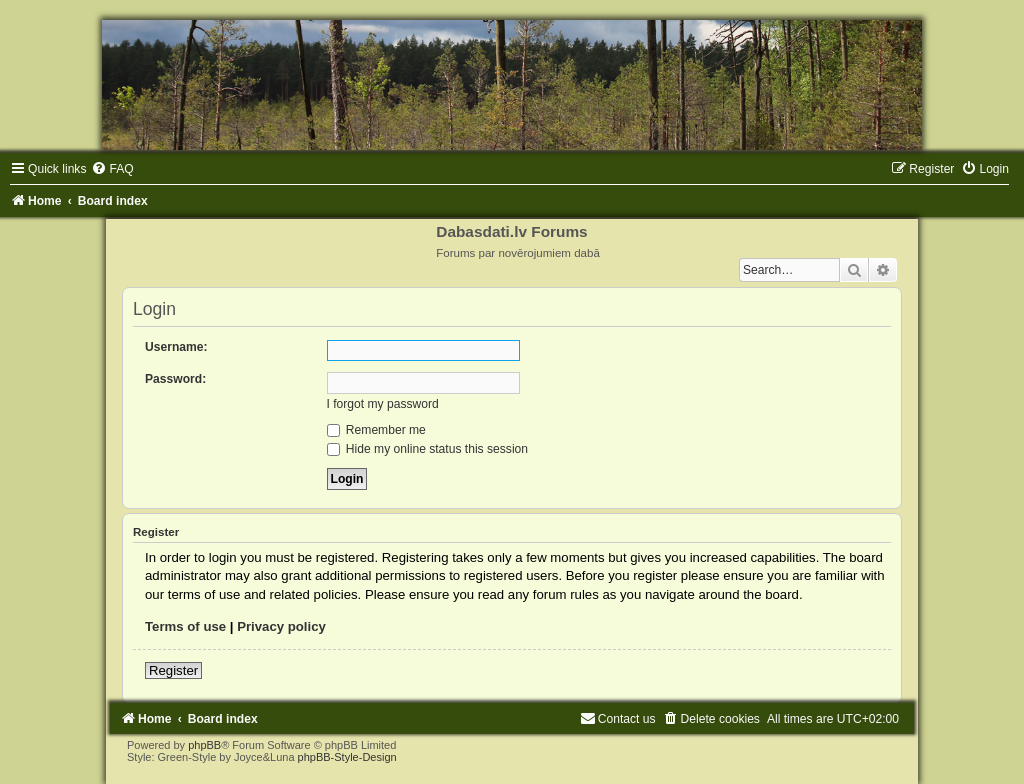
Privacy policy (281, 626)
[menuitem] (112, 169)
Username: (176, 347)
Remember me (376, 430)
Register (173, 670)
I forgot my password (383, 404)
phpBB (204, 745)
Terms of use (185, 626)
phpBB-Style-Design (347, 757)
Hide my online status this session (428, 449)
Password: (175, 379)
